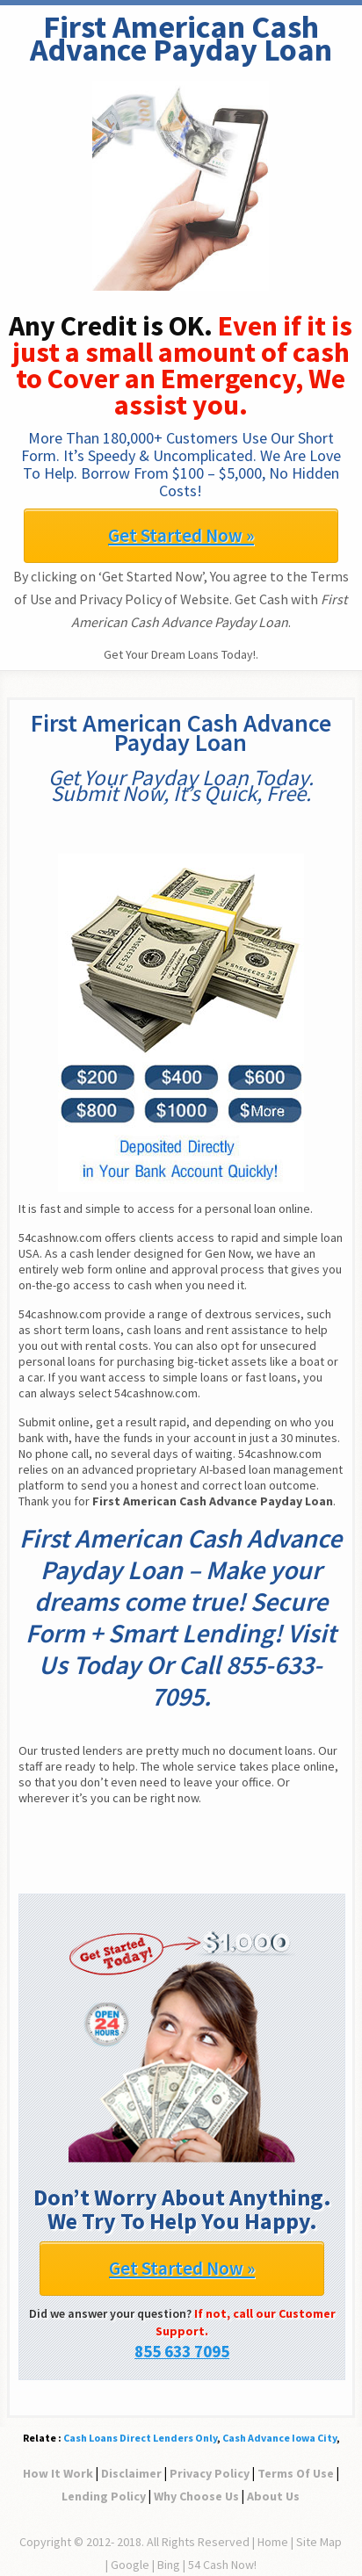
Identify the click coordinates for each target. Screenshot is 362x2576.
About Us (273, 2496)
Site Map (319, 2542)
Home (272, 2542)
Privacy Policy (210, 2473)
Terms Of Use (295, 2473)
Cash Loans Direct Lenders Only (140, 2437)
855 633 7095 (181, 2351)
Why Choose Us (196, 2496)
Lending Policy (104, 2496)
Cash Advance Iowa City (279, 2437)
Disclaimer (131, 2473)
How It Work (58, 2473)
